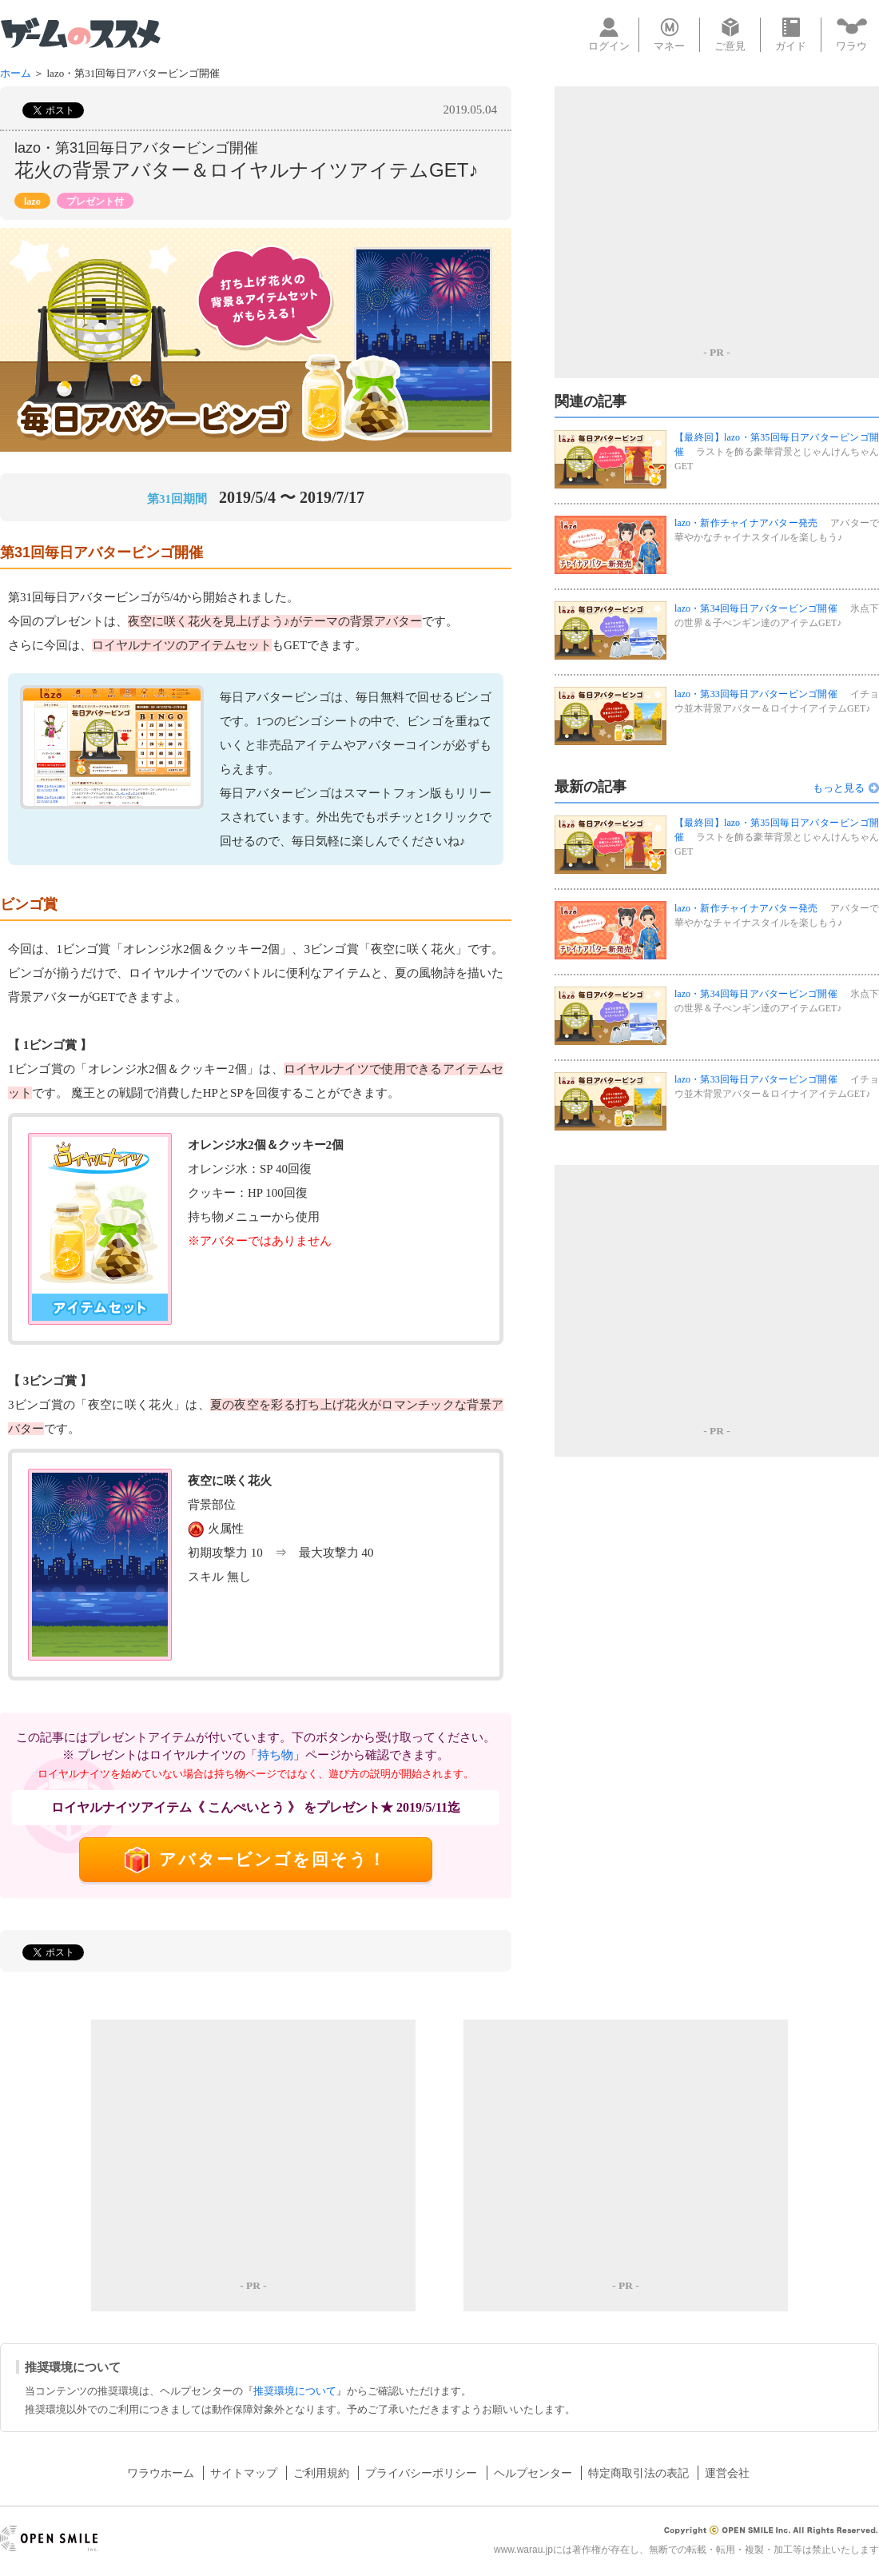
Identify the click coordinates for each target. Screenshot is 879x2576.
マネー (669, 35)
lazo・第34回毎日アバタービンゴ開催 (755, 608)
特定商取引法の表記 (638, 2472)
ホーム (15, 73)
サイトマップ (243, 2472)
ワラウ (852, 34)
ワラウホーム (160, 2472)
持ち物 (275, 1755)
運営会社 (727, 2472)
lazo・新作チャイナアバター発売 (746, 522)
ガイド (790, 35)
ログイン (609, 35)
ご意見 (730, 35)
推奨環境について (294, 2391)
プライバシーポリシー (421, 2472)
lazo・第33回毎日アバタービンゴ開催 (755, 694)
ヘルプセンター (533, 2472)
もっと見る (839, 788)
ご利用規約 (321, 2472)
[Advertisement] (717, 214)
